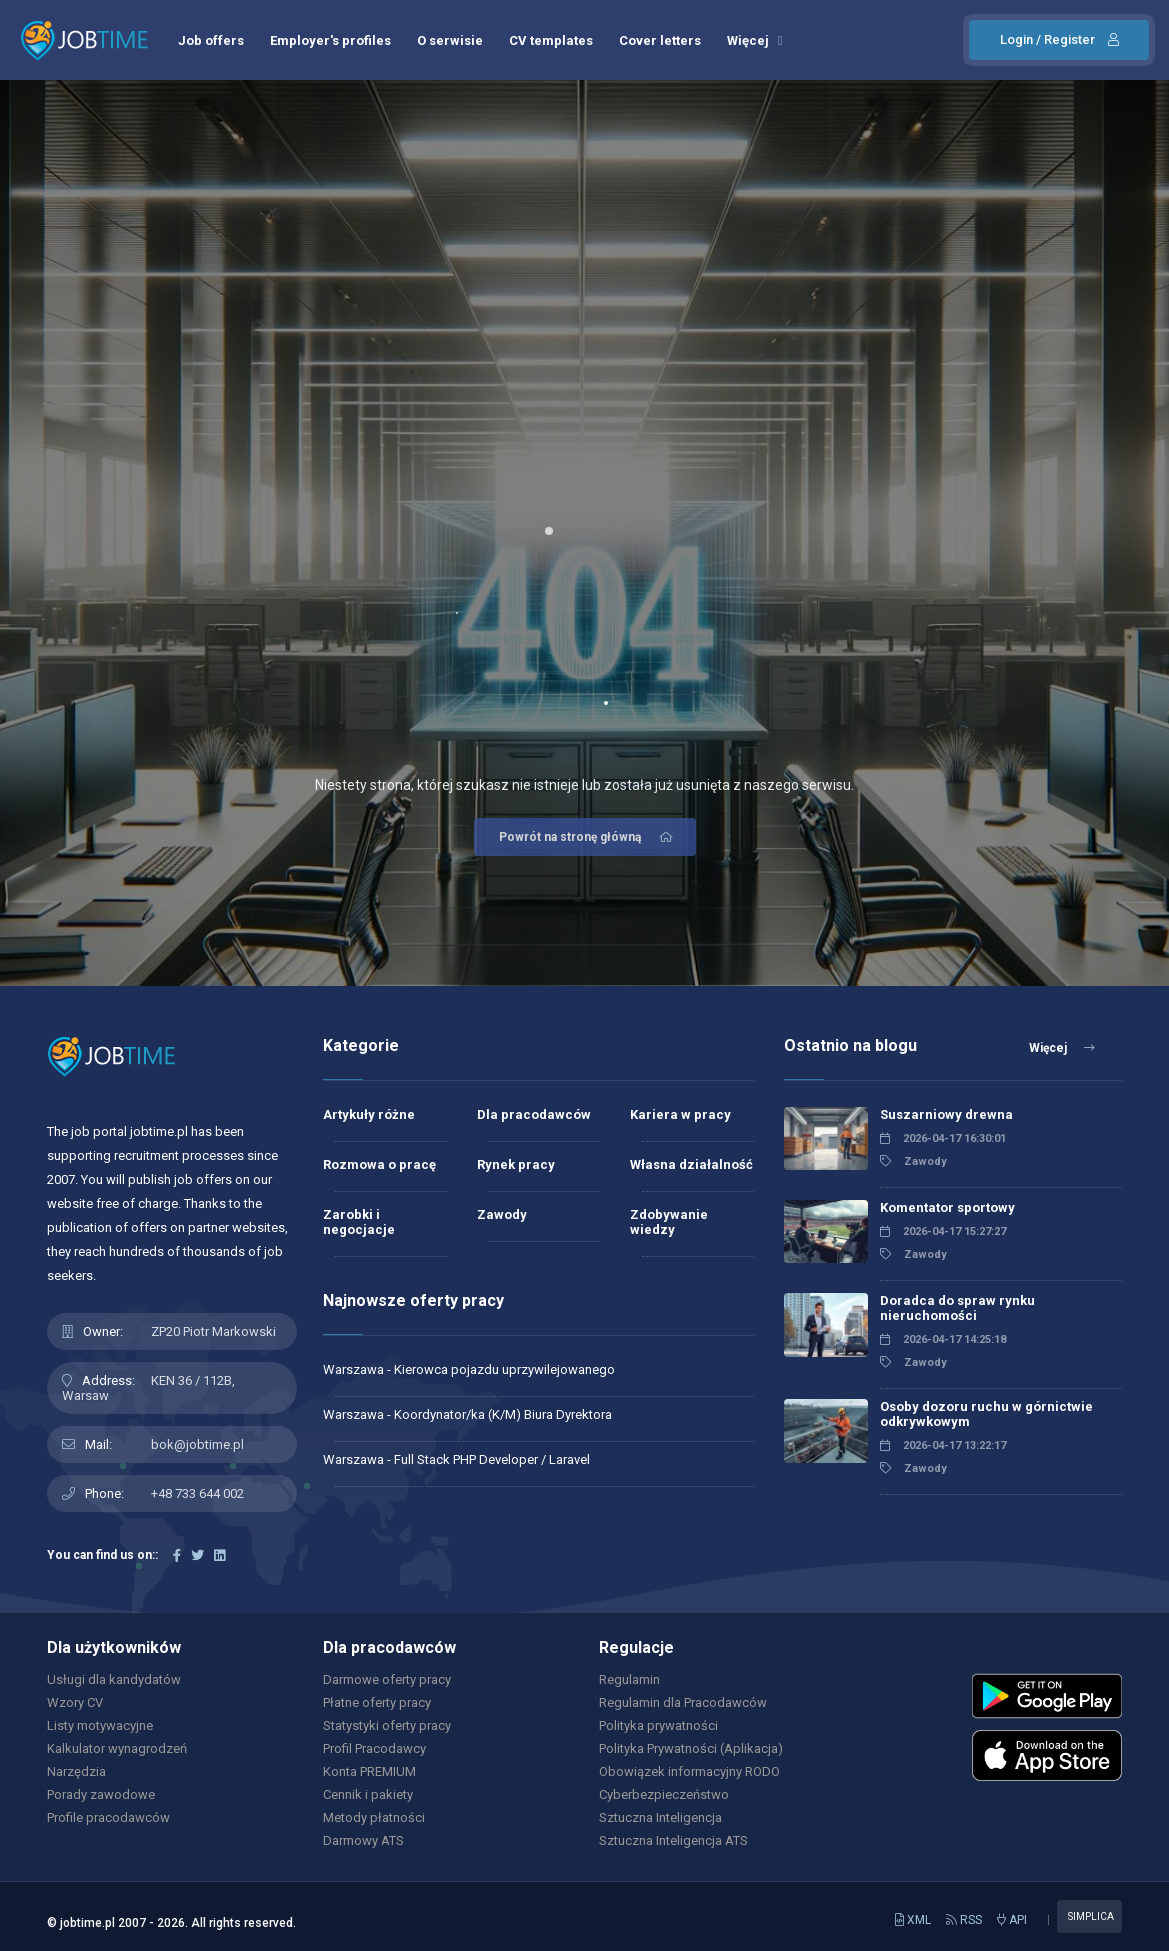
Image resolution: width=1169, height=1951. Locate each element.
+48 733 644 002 (197, 1493)
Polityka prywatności (658, 1725)
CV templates (551, 40)
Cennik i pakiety (368, 1794)
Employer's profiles (330, 40)
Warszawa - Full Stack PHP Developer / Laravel (456, 1459)
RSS (964, 1920)
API (1012, 1920)
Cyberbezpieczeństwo (664, 1794)
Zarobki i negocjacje (359, 1222)
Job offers (211, 40)
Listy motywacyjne (100, 1725)
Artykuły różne (369, 1114)
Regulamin (629, 1679)
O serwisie (450, 40)
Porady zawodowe (101, 1794)
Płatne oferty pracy (377, 1702)
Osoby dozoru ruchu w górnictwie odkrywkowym (986, 1414)
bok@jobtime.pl (197, 1444)
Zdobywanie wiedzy (669, 1222)
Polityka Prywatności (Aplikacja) (691, 1748)
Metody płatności (374, 1817)
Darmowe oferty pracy (387, 1679)
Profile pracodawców (108, 1817)
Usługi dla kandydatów (114, 1679)
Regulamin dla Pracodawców (683, 1702)
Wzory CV (75, 1702)
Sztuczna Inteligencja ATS (673, 1840)
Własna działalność (691, 1164)
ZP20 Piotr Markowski (213, 1331)
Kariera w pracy (680, 1114)
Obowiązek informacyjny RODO (689, 1771)
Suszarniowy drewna (946, 1114)
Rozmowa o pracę (379, 1164)
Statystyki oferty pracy (387, 1725)
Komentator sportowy (947, 1207)
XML (913, 1920)
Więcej (755, 40)
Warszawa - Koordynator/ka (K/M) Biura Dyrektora (467, 1414)
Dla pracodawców (534, 1114)
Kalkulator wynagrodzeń (117, 1748)
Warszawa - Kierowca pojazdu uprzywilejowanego (469, 1369)
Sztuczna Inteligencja (660, 1817)
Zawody (502, 1214)
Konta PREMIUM (369, 1771)
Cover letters (660, 40)
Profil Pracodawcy (374, 1748)
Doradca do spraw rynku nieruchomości (957, 1308)
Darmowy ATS (363, 1840)
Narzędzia (76, 1771)
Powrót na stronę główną (587, 837)
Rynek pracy (516, 1164)
